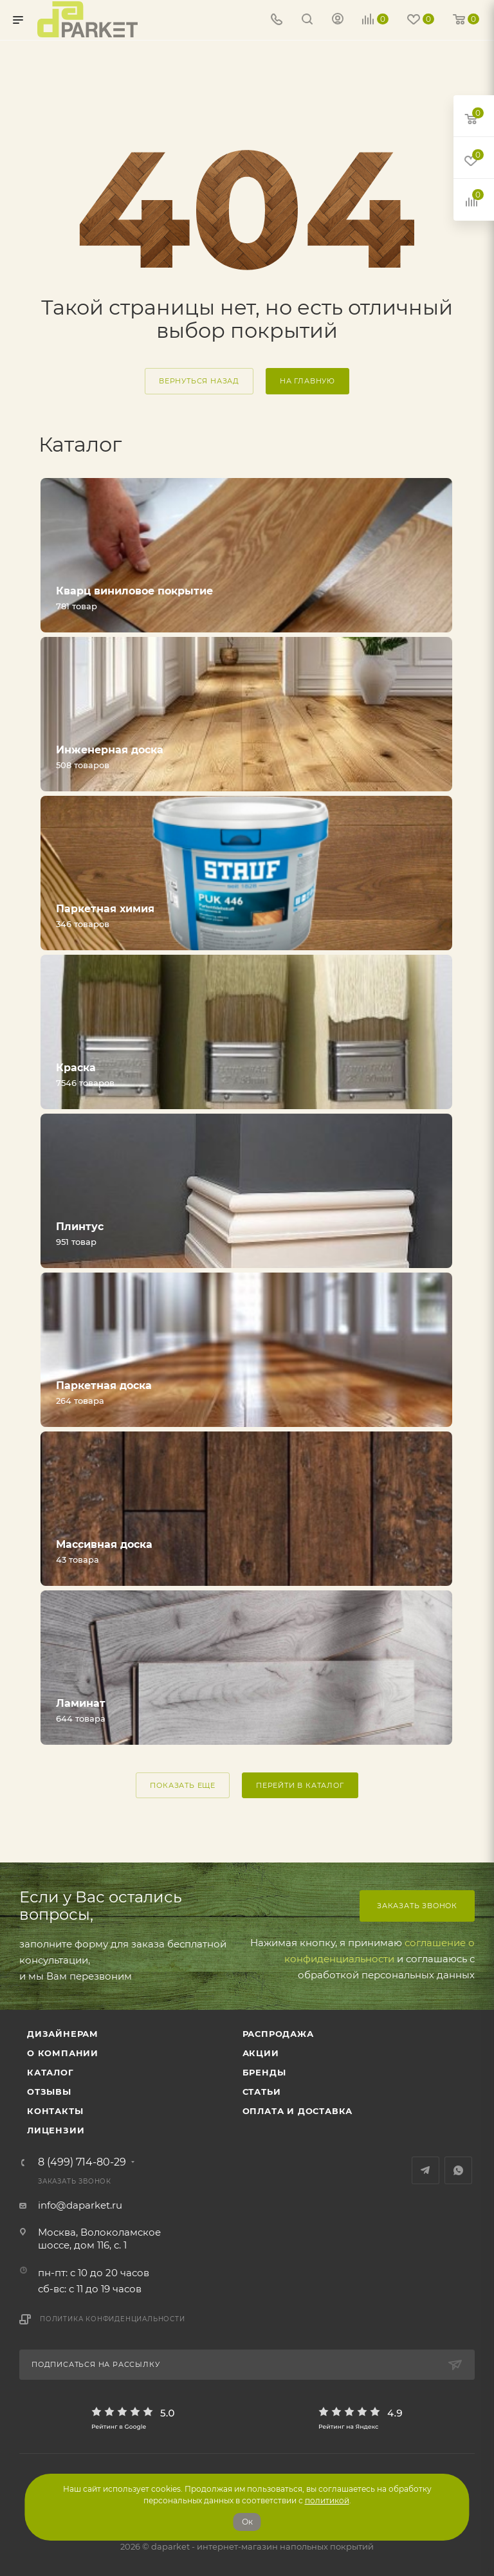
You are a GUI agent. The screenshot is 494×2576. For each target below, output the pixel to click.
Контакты (55, 2111)
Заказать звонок (417, 1905)
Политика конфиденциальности (112, 2319)
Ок (247, 2521)
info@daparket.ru (80, 2205)
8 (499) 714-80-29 (82, 2162)
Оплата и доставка (297, 2111)
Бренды (264, 2072)
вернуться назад (199, 380)
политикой (327, 2500)
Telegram (425, 2170)
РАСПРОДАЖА (278, 2034)
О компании (62, 2053)
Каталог (50, 2072)
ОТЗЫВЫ (49, 2091)
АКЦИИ (260, 2053)
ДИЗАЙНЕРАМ (62, 2034)
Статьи (261, 2091)
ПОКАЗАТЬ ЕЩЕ (182, 1785)
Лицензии (55, 2130)
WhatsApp (458, 2170)
